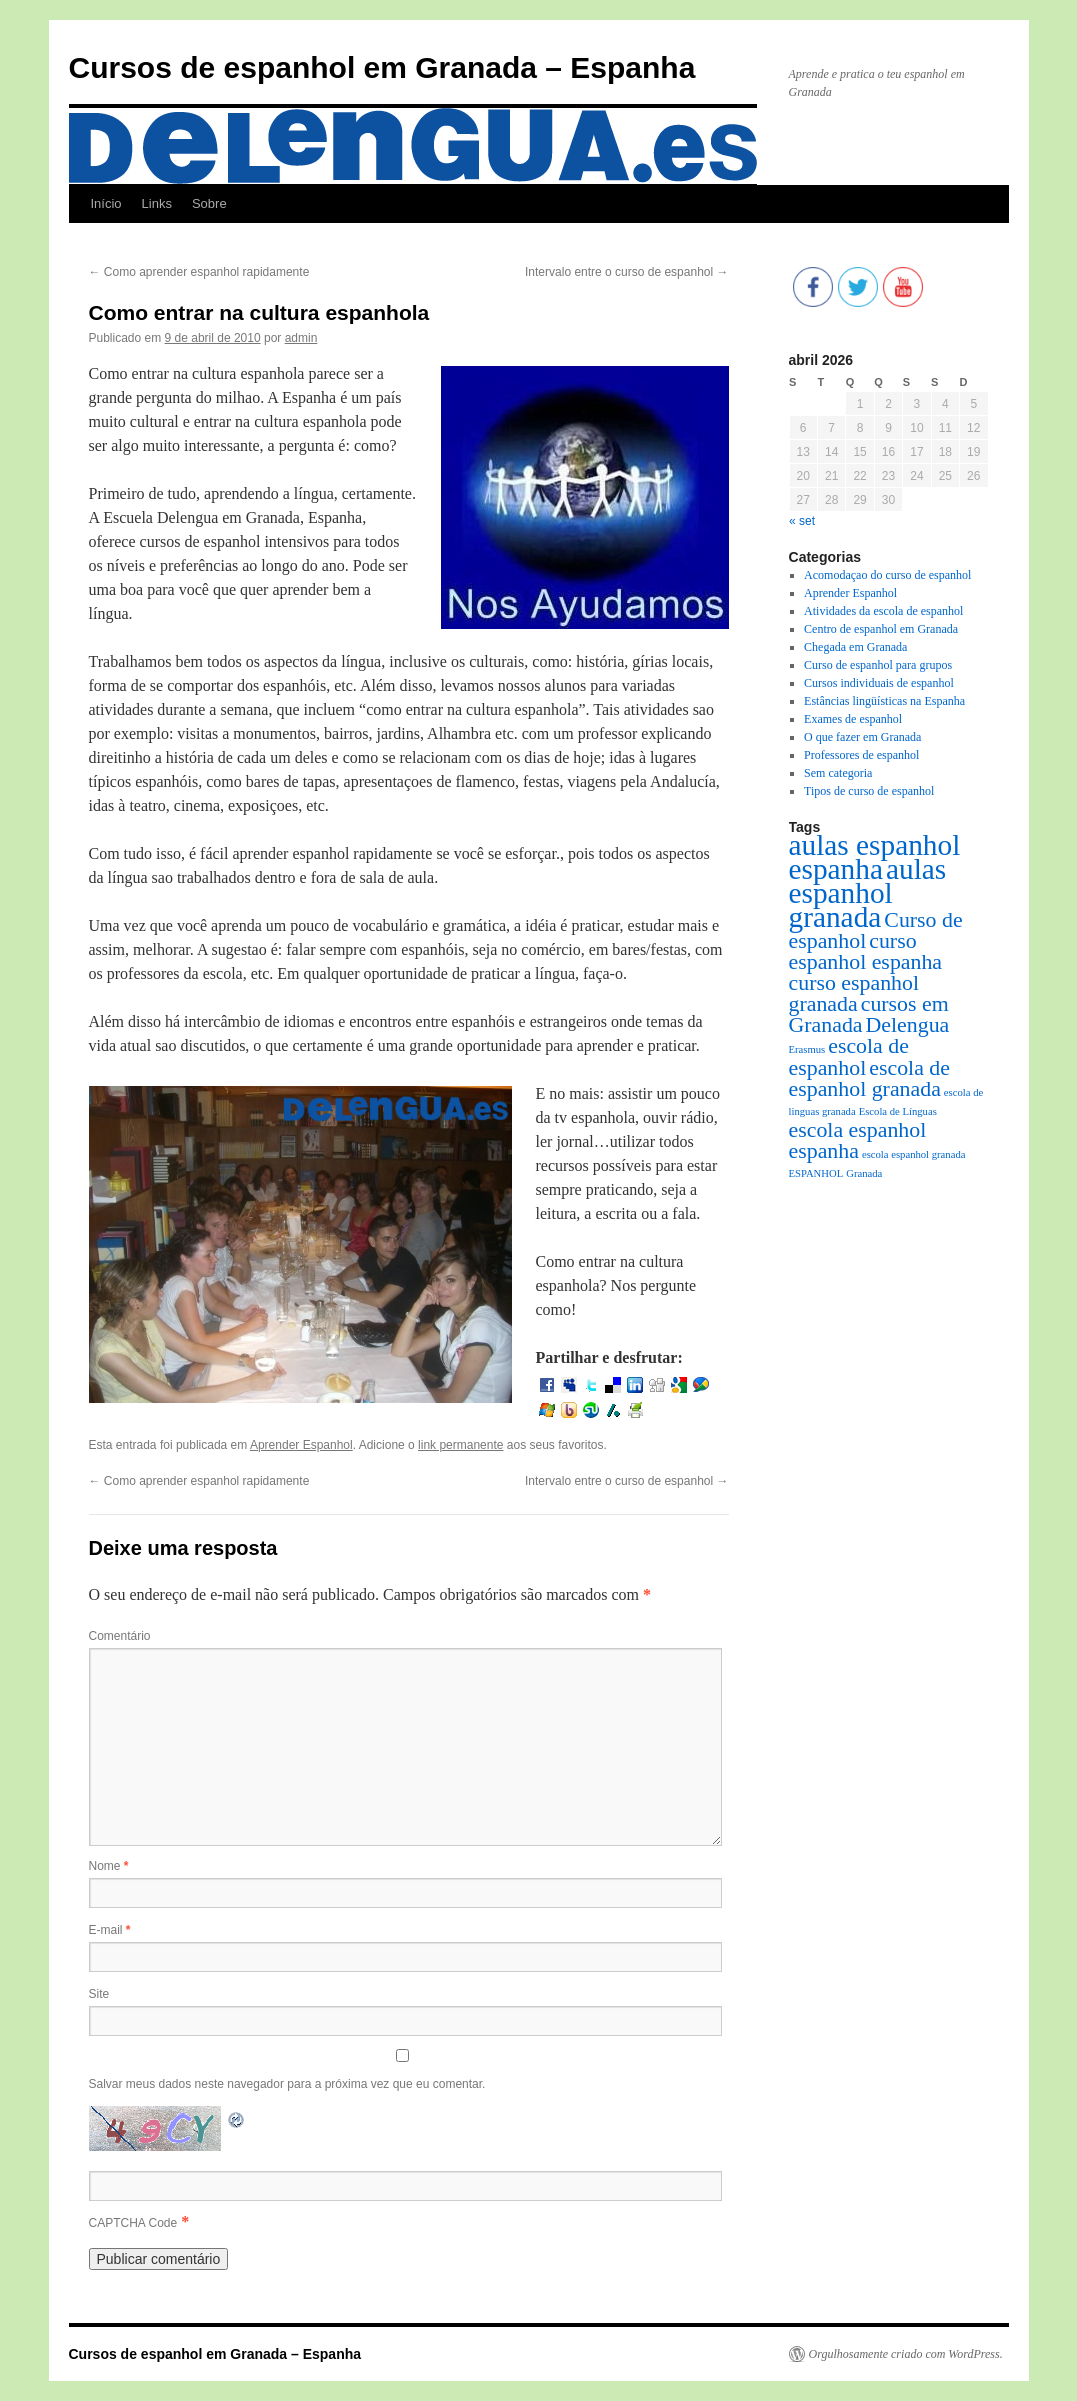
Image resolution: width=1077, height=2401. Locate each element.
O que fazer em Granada (862, 737)
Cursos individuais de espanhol (879, 683)
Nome (109, 1866)
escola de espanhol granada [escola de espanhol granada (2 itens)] (869, 1078)
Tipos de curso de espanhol (869, 791)
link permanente (460, 1445)
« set (802, 521)
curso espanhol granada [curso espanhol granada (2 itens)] (854, 993)
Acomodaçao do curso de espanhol (887, 575)
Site (99, 1994)
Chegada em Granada (855, 647)
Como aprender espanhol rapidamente (199, 272)
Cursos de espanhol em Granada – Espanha (382, 67)
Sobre (209, 203)
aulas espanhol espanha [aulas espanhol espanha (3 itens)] (875, 857)
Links (157, 203)
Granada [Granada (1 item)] (864, 1173)
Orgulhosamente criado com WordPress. (906, 2354)
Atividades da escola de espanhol (883, 611)
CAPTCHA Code (133, 2223)
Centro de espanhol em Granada (881, 629)
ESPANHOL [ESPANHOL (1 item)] (816, 1173)
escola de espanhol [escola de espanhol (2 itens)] (849, 1057)
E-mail (110, 1930)
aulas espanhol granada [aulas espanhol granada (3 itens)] (868, 893)
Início (106, 203)
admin (301, 338)
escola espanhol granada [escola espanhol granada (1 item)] (914, 1154)
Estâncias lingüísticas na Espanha (884, 701)
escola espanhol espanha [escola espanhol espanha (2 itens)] (858, 1140)
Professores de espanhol (861, 755)
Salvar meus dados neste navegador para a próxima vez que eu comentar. (287, 2084)
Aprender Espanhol (301, 1445)
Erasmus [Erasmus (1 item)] (807, 1049)
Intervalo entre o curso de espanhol (626, 272)
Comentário (120, 1636)
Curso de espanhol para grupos (878, 665)
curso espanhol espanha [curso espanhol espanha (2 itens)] (866, 951)
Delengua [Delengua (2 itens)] (908, 1025)
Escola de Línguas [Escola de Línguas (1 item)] (898, 1111)
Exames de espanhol (853, 719)
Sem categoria (838, 773)
